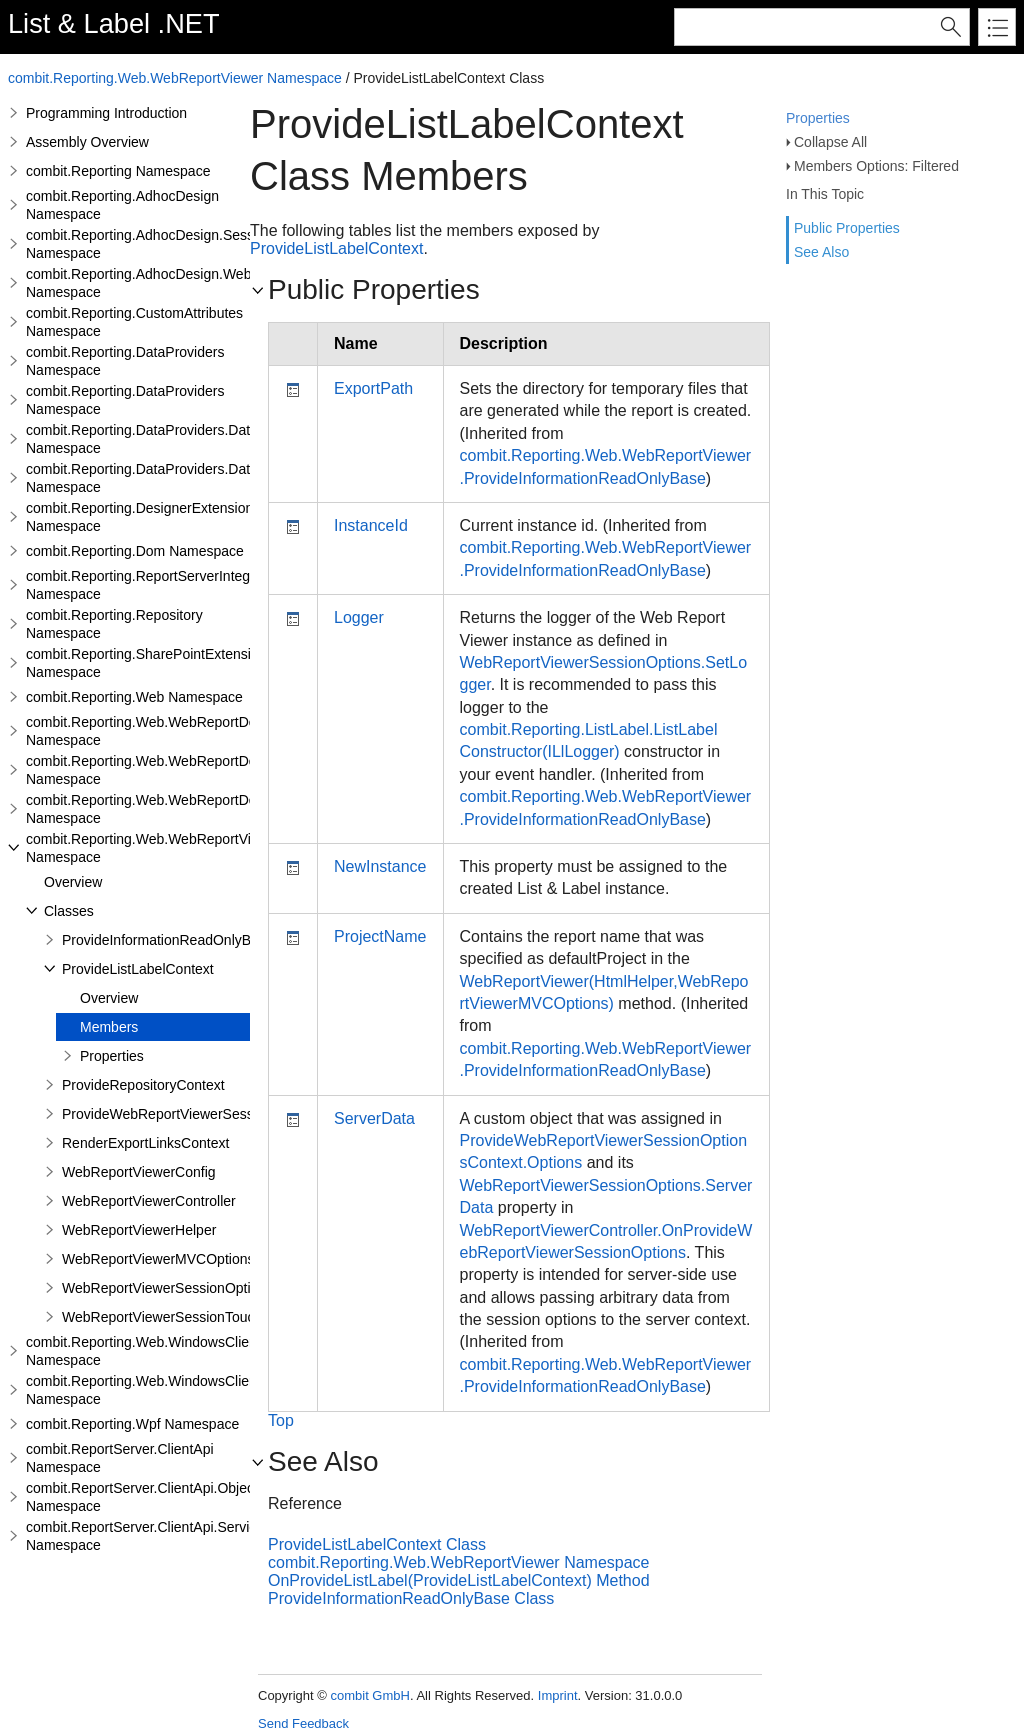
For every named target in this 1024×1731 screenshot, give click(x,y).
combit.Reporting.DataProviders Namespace (125, 361)
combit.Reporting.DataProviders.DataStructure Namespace (170, 439)
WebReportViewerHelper (139, 1230)
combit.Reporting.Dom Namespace (135, 551)
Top (281, 1420)
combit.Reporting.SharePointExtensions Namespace (149, 663)
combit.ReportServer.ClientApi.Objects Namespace (145, 1497)
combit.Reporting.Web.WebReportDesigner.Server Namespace (182, 770)
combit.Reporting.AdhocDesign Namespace (122, 205)
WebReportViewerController (149, 1201)
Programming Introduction (106, 113)
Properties (818, 118)
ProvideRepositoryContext (143, 1085)
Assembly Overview (87, 142)
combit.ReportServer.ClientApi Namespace (120, 1458)
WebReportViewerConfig (139, 1172)
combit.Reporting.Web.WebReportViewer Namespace (175, 78)
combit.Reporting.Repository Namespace (114, 624)
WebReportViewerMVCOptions (158, 1259)
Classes (69, 911)
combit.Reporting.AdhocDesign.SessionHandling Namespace (177, 244)
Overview (73, 882)
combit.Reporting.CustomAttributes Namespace (134, 322)
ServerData (374, 1118)
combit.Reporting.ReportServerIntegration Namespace (155, 585)
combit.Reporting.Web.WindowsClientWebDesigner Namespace (185, 1351)
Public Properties (847, 228)
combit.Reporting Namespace (118, 171)
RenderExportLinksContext (145, 1143)
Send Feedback (303, 1723)
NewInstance (380, 866)
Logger (359, 617)
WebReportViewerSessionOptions (167, 1288)
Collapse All (830, 142)
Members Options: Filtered (876, 166)
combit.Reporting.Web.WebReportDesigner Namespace (160, 731)
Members (109, 1027)
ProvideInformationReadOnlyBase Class (411, 1598)
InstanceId (371, 525)
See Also (821, 252)
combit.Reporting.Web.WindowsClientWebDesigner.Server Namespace (208, 1390)
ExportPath (373, 388)
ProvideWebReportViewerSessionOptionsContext (215, 1114)
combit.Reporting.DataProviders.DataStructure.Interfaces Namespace (203, 478)
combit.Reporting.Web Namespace (134, 697)
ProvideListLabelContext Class (377, 1544)
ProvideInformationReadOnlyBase (168, 940)
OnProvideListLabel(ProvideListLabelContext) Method (459, 1580)
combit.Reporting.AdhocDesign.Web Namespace (138, 283)
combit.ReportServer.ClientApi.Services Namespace (148, 1536)
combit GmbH (369, 1695)
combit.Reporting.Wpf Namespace (132, 1424)
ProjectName (380, 936)
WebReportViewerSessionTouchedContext (194, 1317)
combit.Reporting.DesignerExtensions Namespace (143, 517)
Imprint (558, 1695)
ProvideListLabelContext (138, 969)
